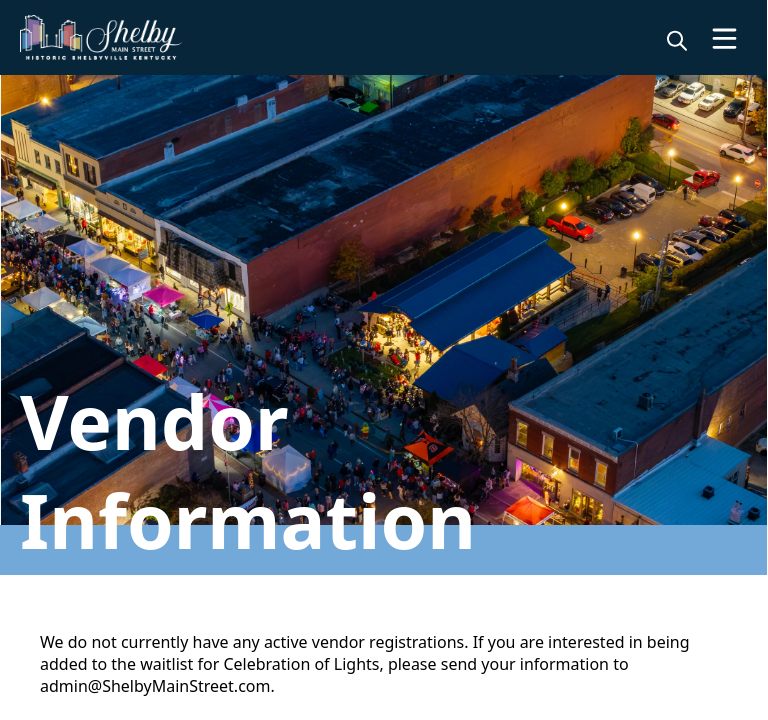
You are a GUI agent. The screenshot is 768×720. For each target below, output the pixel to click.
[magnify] (677, 40)
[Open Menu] (724, 38)
